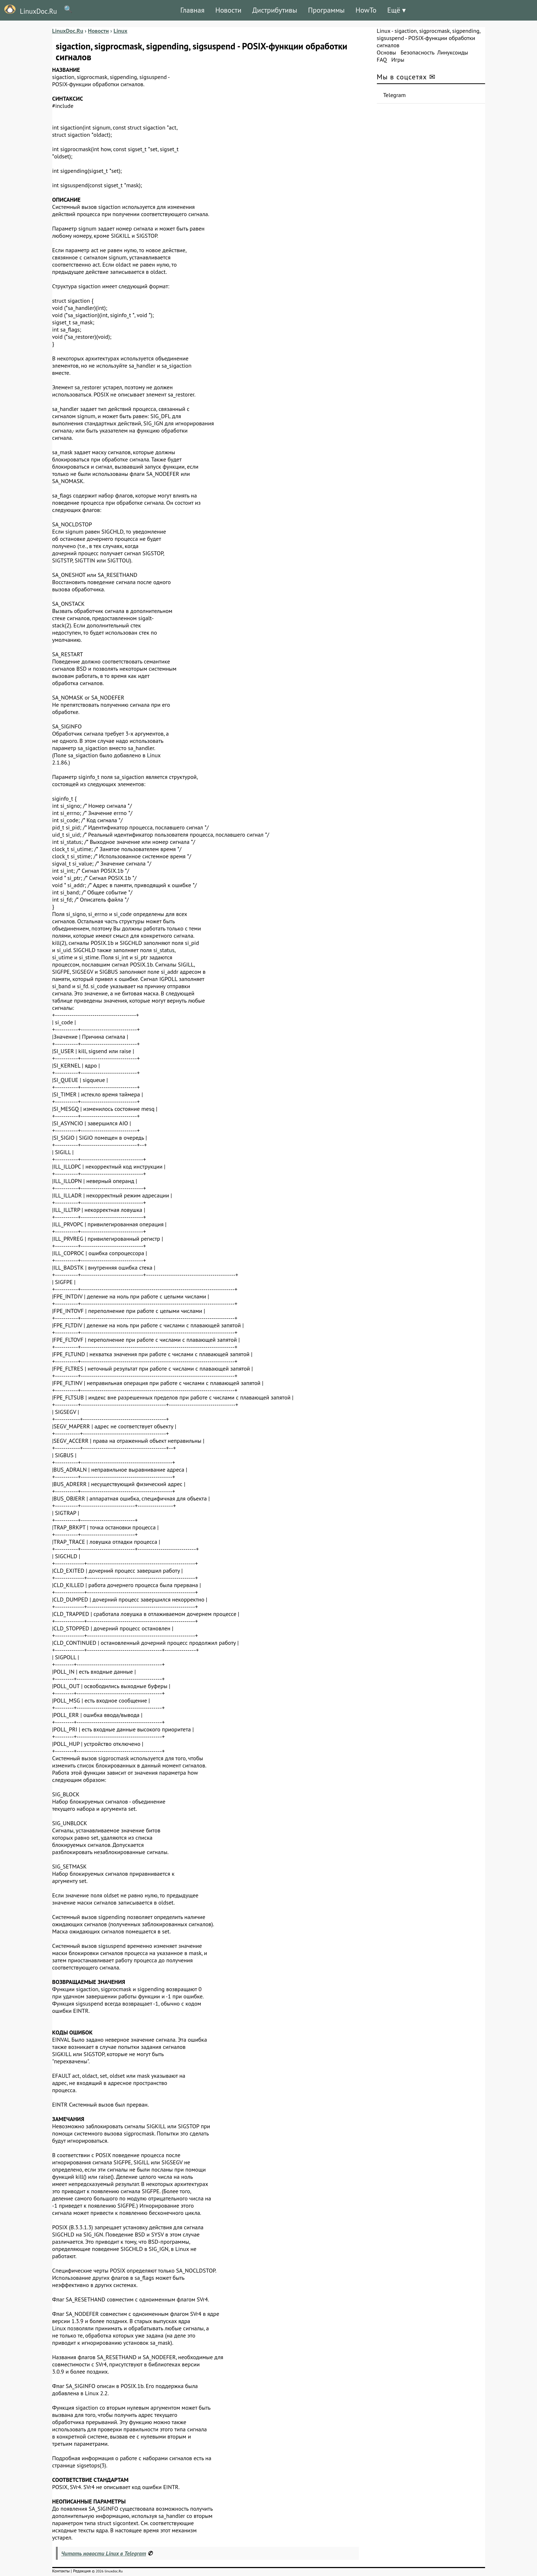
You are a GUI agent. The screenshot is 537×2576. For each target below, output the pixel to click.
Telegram (394, 94)
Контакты (61, 2570)
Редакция (82, 2570)
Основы (386, 52)
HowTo (366, 10)
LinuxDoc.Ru (28, 10)
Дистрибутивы (274, 10)
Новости (228, 10)
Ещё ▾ (396, 10)
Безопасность (418, 52)
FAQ (382, 59)
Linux (384, 30)
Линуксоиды (452, 52)
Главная (192, 10)
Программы (326, 10)
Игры (397, 59)
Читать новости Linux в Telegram (103, 2553)
